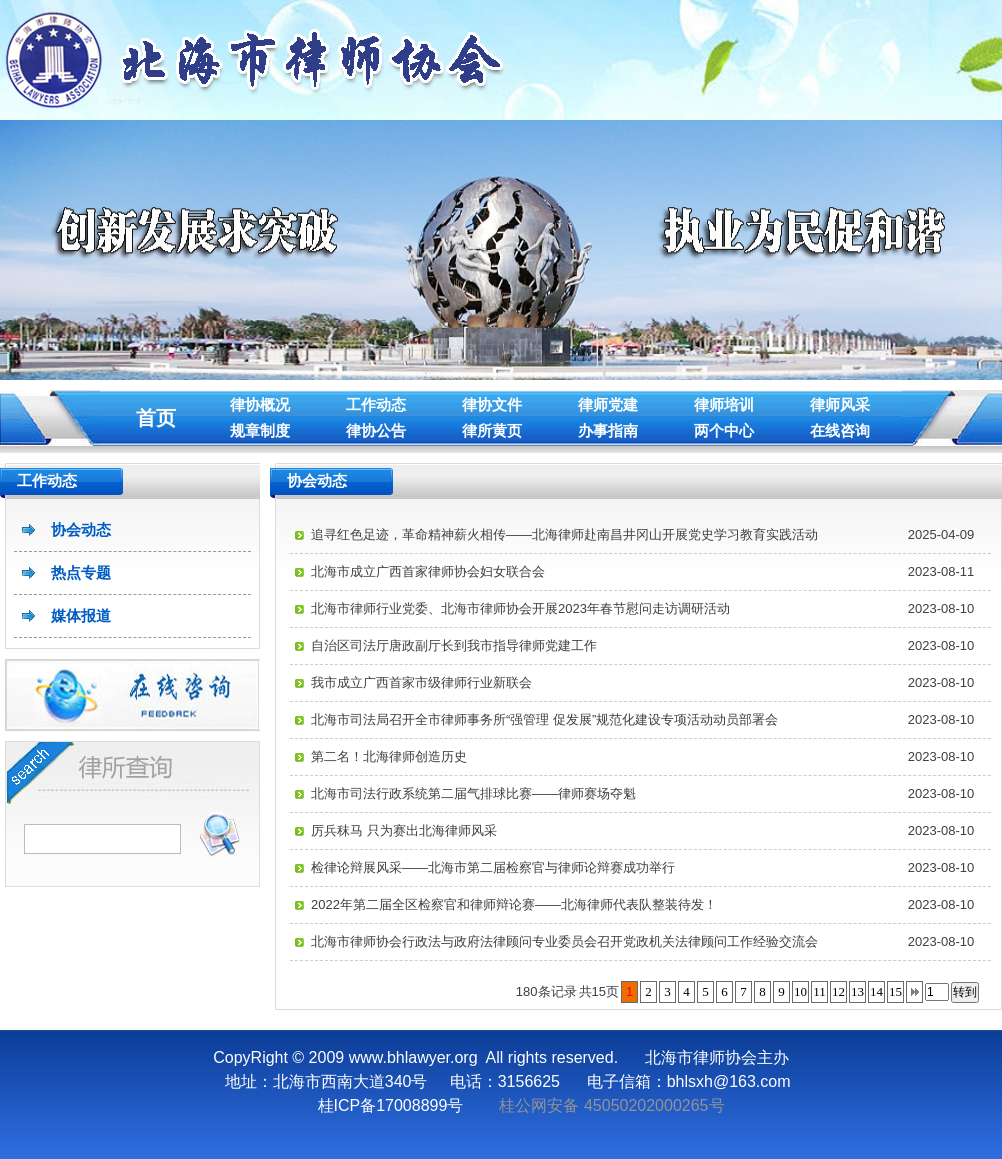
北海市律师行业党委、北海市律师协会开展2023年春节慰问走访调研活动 (520, 608)
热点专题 (81, 572)
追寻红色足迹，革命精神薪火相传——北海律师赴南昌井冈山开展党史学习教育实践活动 (564, 534)
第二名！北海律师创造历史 (389, 756)
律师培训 (724, 404)
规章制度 (260, 430)
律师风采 (840, 404)
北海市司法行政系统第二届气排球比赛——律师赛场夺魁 (473, 793)
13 (857, 991)
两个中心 (724, 430)
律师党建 (608, 404)
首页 (156, 418)
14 (876, 991)
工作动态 (376, 404)
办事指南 (608, 430)
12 (838, 991)
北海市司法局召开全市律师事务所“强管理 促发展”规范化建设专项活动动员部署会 (544, 719)
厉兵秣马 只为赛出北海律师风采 (404, 830)
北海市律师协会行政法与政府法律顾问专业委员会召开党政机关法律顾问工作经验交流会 (564, 941)
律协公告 (376, 430)
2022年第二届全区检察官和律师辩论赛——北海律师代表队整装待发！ (514, 904)
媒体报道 (81, 615)
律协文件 (492, 404)
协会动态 (81, 529)
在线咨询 (840, 430)
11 (819, 991)
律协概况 (260, 404)
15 (895, 991)
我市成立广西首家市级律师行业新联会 (421, 682)
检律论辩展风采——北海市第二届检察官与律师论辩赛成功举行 (493, 867)
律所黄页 (492, 430)
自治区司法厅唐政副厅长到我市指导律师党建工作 (454, 645)
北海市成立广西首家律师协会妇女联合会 (428, 571)
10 (800, 991)
